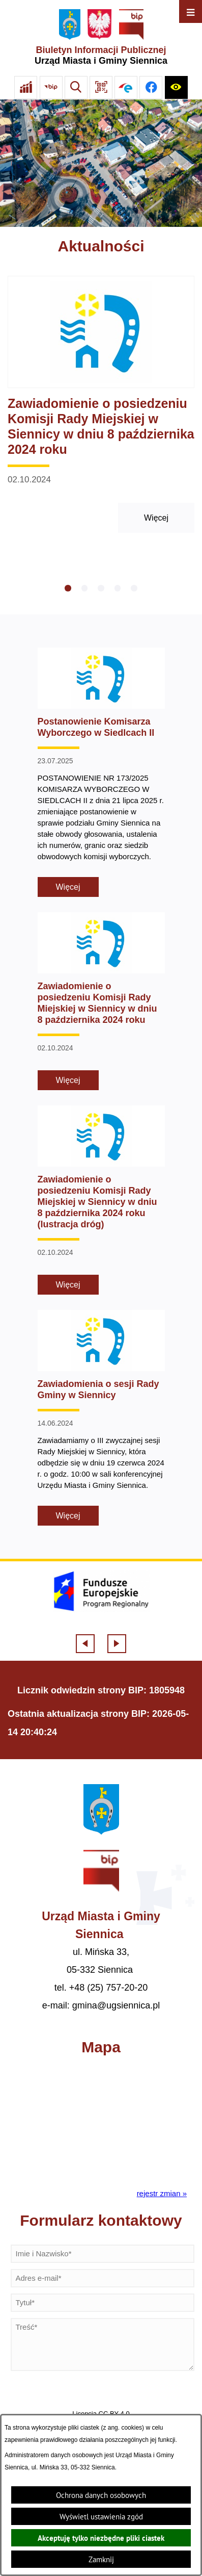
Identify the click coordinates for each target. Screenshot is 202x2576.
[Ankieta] (25, 87)
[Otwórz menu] (190, 11)
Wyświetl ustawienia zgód (101, 2516)
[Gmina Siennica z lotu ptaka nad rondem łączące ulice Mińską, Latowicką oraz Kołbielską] (101, 163)
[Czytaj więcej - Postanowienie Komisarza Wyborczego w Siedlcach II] (101, 772)
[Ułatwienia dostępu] (176, 87)
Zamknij (101, 2559)
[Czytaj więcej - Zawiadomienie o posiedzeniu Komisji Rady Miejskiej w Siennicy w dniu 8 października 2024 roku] (101, 404)
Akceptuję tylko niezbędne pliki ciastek (101, 2538)
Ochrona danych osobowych (101, 2495)
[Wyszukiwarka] (76, 87)
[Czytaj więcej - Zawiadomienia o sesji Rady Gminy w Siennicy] (101, 1418)
